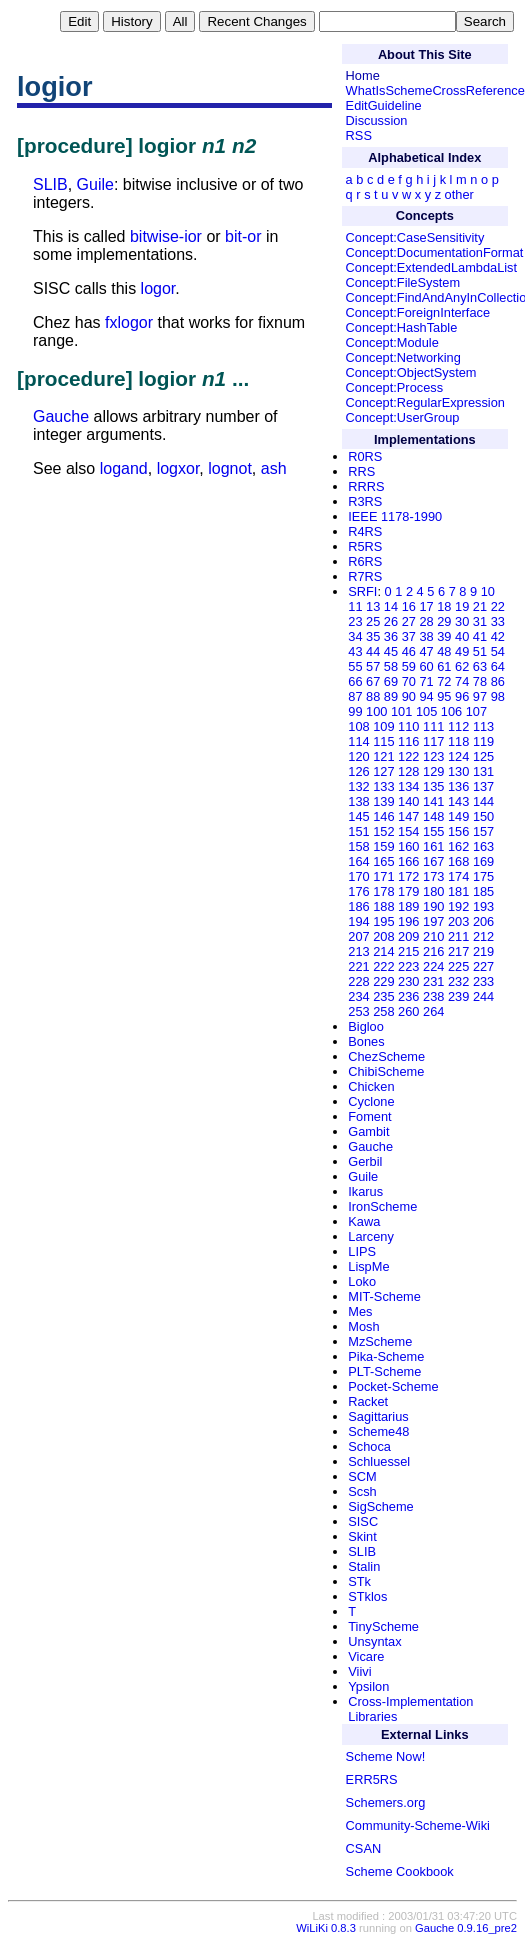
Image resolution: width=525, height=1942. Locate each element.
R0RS (365, 456)
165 (383, 861)
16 (409, 606)
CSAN (364, 1848)
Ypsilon (368, 1686)
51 (480, 651)
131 (483, 771)
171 (383, 876)
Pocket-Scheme (393, 1386)
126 (358, 771)
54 (498, 651)
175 (483, 876)
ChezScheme (386, 1056)
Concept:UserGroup (403, 417)
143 (458, 801)
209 (408, 936)
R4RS (365, 531)
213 (358, 951)
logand (124, 468)
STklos (367, 1596)
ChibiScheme (386, 1071)
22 (498, 606)
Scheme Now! (386, 1756)
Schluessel (379, 1461)
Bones (366, 1041)
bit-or (243, 236)
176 (358, 891)
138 (358, 801)
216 (433, 951)
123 (433, 756)
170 (358, 876)
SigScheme (380, 1506)
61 (444, 666)
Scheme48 (378, 1431)
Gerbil (365, 1161)
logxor (178, 468)
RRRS (366, 486)
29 (444, 621)
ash (274, 468)
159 (383, 846)
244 (483, 996)
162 (458, 846)
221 (358, 966)
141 (433, 801)
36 (391, 636)
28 (426, 621)
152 (383, 831)
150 (483, 816)
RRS (361, 471)
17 (426, 606)
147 (408, 816)
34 (355, 636)
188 (383, 906)
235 (383, 996)
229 (383, 981)
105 (426, 711)
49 (462, 651)
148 (433, 816)
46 (409, 651)
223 (408, 966)
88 (373, 696)
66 (355, 681)
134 (408, 786)
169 (483, 861)
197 (433, 921)
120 (358, 756)
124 (458, 756)
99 (355, 711)
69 (391, 681)
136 (458, 786)
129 (433, 771)
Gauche (61, 416)
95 (444, 696)
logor (158, 288)
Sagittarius (378, 1416)
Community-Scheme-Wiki (418, 1825)
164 (358, 861)
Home (363, 75)
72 (444, 681)
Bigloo (366, 1026)
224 (433, 966)
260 (408, 1011)
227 (483, 966)
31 (480, 621)
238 (433, 996)
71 (426, 681)
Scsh (362, 1491)
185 (483, 891)
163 (483, 846)
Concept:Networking (403, 357)
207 (358, 936)
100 (376, 711)
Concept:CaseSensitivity (415, 237)
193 (483, 906)
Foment (369, 1116)
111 (433, 726)
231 (433, 981)
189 (408, 906)
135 (433, 786)
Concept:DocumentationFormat (435, 252)
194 (358, 921)
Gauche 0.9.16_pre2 (466, 1928)
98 (498, 696)
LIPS (362, 1251)
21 (480, 606)
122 (408, 756)
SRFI (362, 591)
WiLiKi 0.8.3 (326, 1928)
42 (498, 636)
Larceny (371, 1236)
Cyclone (371, 1101)
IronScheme (382, 1206)
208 (383, 936)
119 (483, 741)
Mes (360, 1311)
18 (444, 606)
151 (358, 831)
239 (458, 996)
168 (458, 861)
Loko (362, 1281)
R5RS (365, 546)
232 (458, 981)
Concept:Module (392, 342)
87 (355, 696)
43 (355, 651)
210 (433, 936)
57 (373, 666)
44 (373, 651)
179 (408, 891)
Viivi (359, 1671)
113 (483, 726)
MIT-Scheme (384, 1296)
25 (373, 621)
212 (483, 936)
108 (358, 726)
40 (462, 636)
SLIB (50, 184)
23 (355, 621)
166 (408, 861)
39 (444, 636)
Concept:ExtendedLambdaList (431, 267)
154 (408, 831)
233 (483, 981)
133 (383, 786)
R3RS (365, 501)
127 (383, 771)
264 (433, 1011)
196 (408, 921)
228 (358, 981)
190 (433, 906)
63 (480, 666)
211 (458, 936)
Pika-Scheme (386, 1356)
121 (383, 756)
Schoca (369, 1446)
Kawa (364, 1221)
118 (458, 741)
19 (462, 606)
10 (488, 591)
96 (462, 696)
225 (458, 966)
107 (476, 711)
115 (383, 741)
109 (383, 726)
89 (391, 696)
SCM (362, 1476)
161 (433, 846)
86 (498, 681)
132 (358, 786)
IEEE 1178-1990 (395, 516)
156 (458, 831)
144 (483, 801)
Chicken (371, 1086)
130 (458, 771)
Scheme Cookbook (400, 1871)
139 (383, 801)
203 (458, 921)
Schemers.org (386, 1802)
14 (391, 606)
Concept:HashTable (402, 327)
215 (408, 951)
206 (483, 921)
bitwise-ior (166, 236)
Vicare (366, 1656)
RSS (359, 135)
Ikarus (365, 1191)
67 (373, 681)
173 (433, 876)
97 (480, 696)
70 (409, 681)
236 (408, 996)
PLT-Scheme (384, 1371)
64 (498, 666)
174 (458, 876)
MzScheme (380, 1341)
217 (458, 951)
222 (383, 966)
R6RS (365, 561)
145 (358, 816)
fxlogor (129, 322)
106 (451, 711)
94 (426, 696)
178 (383, 891)
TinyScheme (383, 1626)
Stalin (364, 1566)
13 (373, 606)
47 (426, 651)
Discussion (377, 120)
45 (391, 651)
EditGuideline (384, 105)
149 (458, 816)
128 (408, 771)
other (459, 194)
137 (483, 786)
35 (373, 636)
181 (458, 891)
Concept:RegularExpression (425, 402)
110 (408, 726)
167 (433, 861)
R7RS (365, 576)
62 (462, 666)
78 (480, 681)
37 (409, 636)
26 (391, 621)
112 (458, 726)
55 (355, 666)
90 (409, 696)
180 (433, 891)
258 (383, 1011)
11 (355, 606)
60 (426, 666)
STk (359, 1581)
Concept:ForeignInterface (418, 312)
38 (426, 636)
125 (483, 756)
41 (480, 636)
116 (408, 741)
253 (358, 1011)
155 (433, 831)
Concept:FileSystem (403, 282)
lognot (230, 468)
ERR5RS (372, 1779)
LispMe (368, 1266)
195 (383, 921)
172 (408, 876)
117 (433, 741)
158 (358, 846)
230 (408, 981)
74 (462, 681)
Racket (368, 1401)
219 (483, 951)
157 (483, 831)
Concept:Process (394, 387)
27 (409, 621)
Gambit (368, 1131)
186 (358, 906)
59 (409, 666)
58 (391, 666)
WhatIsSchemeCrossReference (435, 90)
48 (444, 651)
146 (383, 816)
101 (401, 711)
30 (462, 621)
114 (358, 741)
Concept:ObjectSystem (411, 372)
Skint (362, 1536)
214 (383, 951)
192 (458, 906)
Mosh (363, 1326)
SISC (363, 1521)
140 (408, 801)
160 (408, 846)
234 (358, 996)
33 (498, 621)
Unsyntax (374, 1641)
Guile (95, 184)
